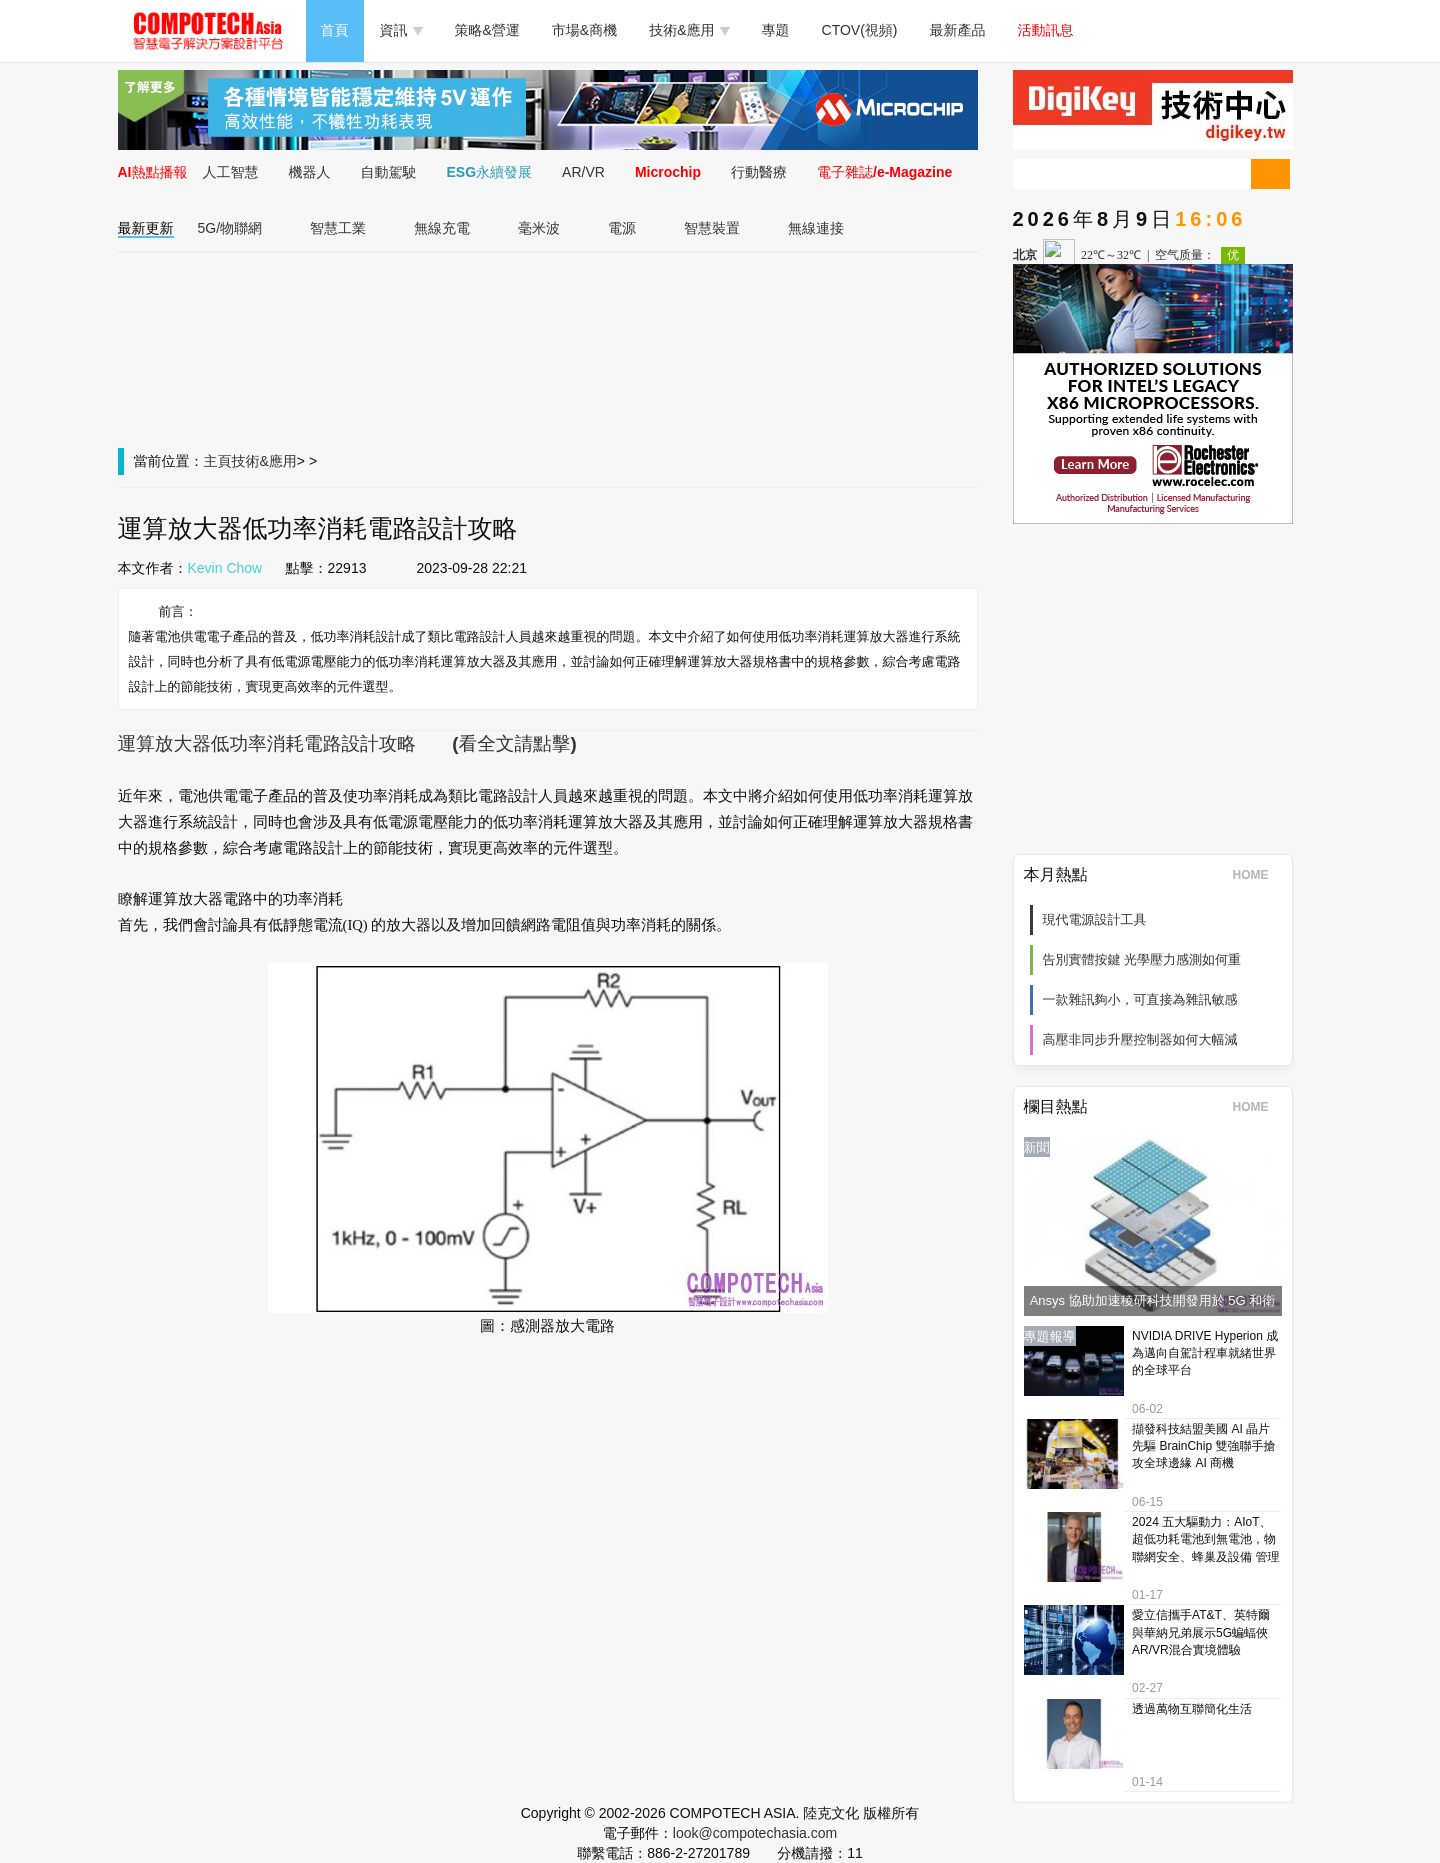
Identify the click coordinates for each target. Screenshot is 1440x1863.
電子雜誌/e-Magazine (884, 172)
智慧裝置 (712, 228)
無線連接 (816, 228)
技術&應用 (689, 30)
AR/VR (583, 172)
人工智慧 (231, 172)
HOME (1257, 875)
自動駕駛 (389, 172)
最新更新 (146, 228)
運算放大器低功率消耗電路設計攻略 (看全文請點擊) (347, 743)
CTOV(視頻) (860, 30)
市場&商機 (584, 30)
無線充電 (442, 228)
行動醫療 (759, 172)
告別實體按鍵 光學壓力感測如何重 (1142, 959)
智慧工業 (338, 228)
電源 (622, 228)
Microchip (668, 172)
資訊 (401, 30)
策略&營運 (487, 30)
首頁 (335, 30)
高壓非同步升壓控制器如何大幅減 (1140, 1039)
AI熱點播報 (153, 172)
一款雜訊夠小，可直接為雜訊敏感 (1140, 999)
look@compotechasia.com (755, 1833)
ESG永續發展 (490, 172)
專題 (776, 30)
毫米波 (539, 228)
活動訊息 (1046, 30)
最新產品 (958, 30)
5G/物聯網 (230, 228)
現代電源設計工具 (1095, 919)
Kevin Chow (225, 568)
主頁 (218, 461)
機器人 (310, 172)
